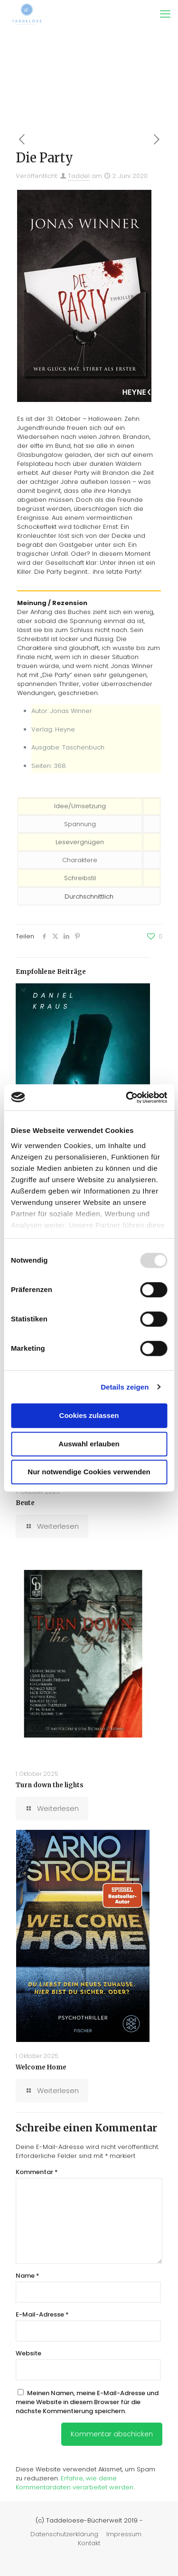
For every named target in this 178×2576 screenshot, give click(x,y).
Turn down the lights (50, 1785)
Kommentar (37, 2171)
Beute (25, 1503)
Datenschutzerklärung (64, 2534)
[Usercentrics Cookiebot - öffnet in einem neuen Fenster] (126, 1097)
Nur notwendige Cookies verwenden (89, 1472)
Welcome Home (41, 2067)
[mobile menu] (165, 14)
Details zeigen (125, 1387)
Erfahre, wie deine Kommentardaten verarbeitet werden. (75, 2483)
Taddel (79, 175)
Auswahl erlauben (88, 1444)
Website (28, 2353)
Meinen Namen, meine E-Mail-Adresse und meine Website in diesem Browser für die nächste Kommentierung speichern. (87, 2402)
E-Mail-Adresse (42, 2314)
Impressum (123, 2534)
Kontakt (89, 2543)
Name (27, 2275)
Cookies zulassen (89, 1415)
